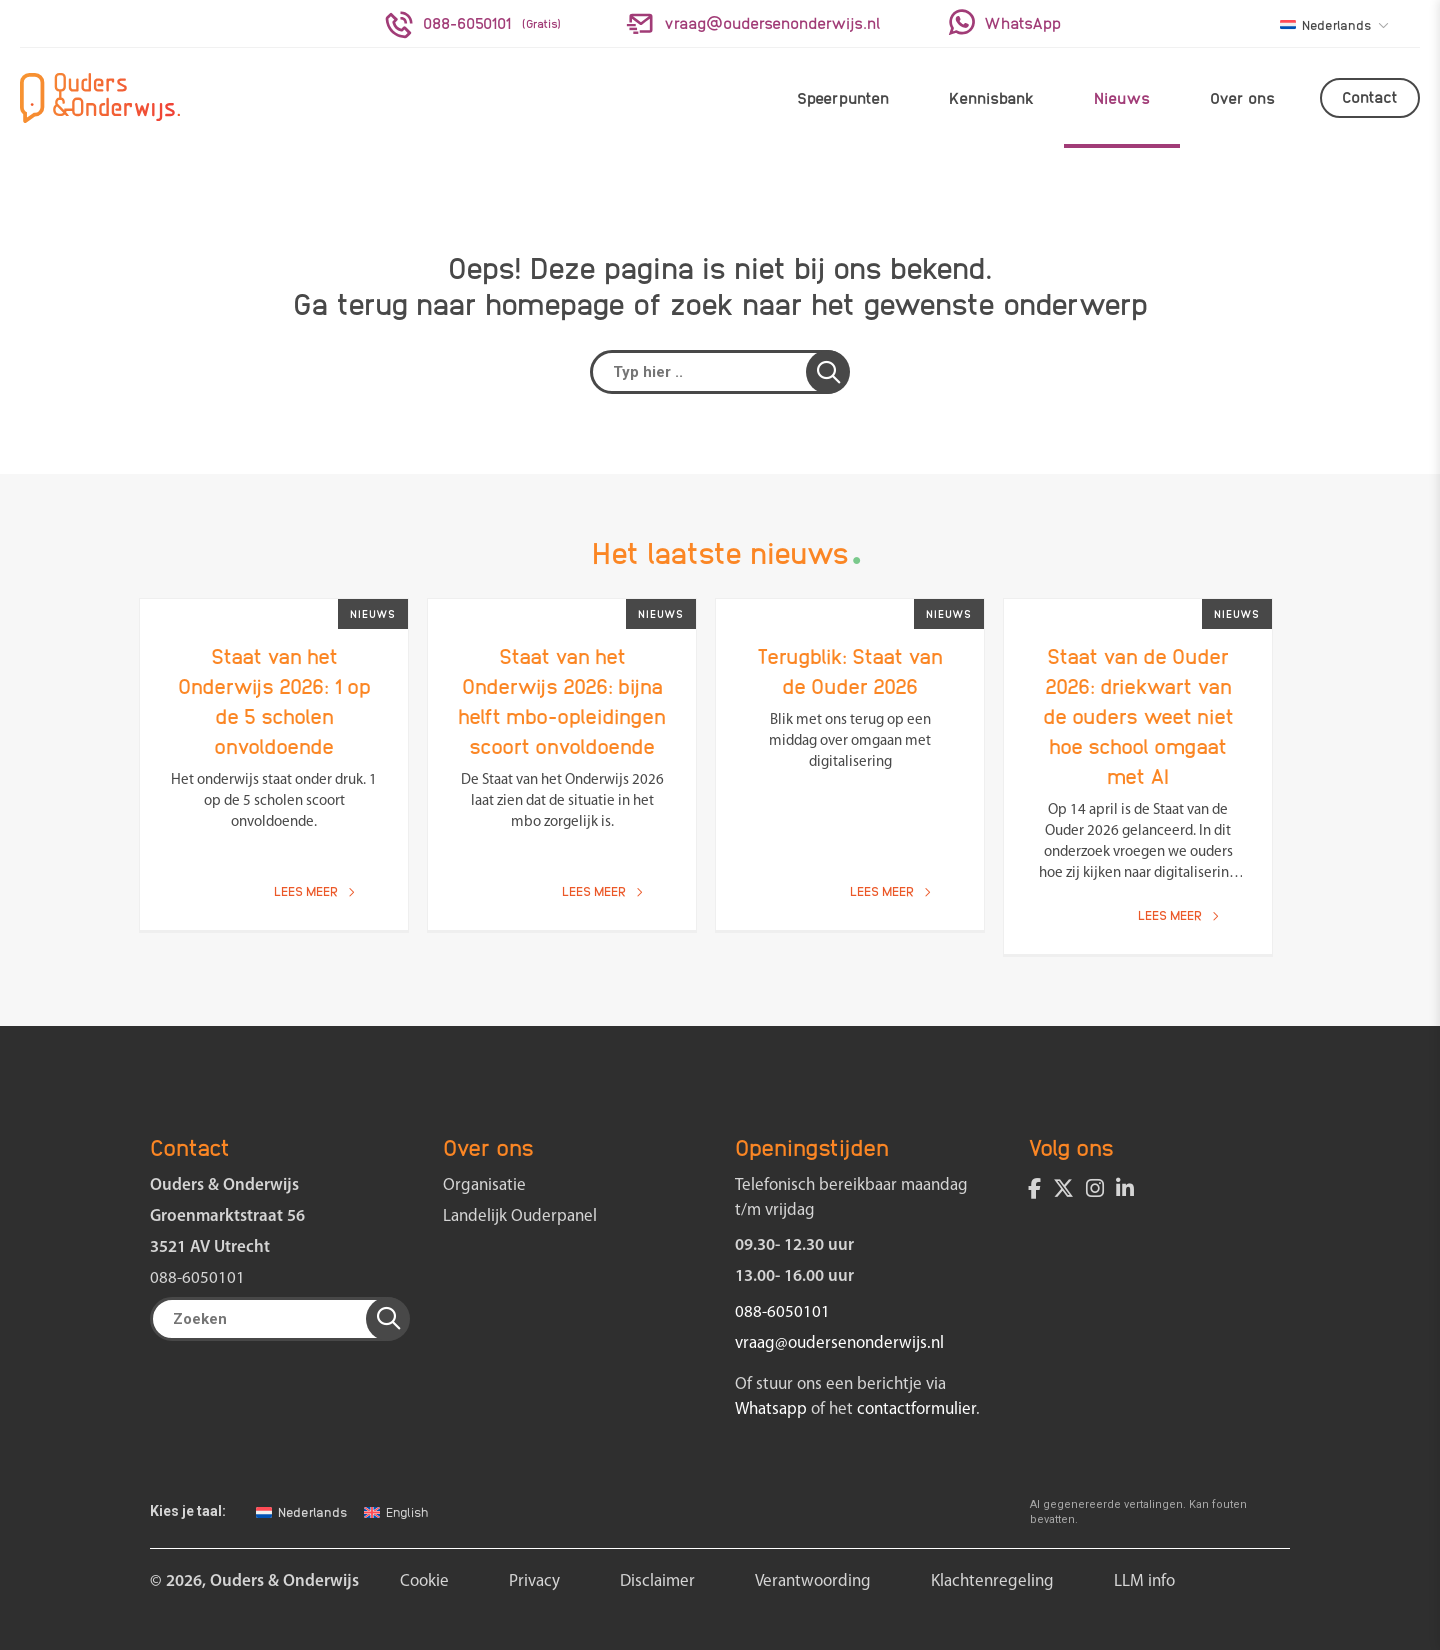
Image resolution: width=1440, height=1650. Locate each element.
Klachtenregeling (992, 1581)
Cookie (424, 1581)
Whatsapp (771, 1409)
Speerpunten (843, 97)
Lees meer (314, 890)
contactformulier (916, 1409)
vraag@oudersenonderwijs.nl (839, 1343)
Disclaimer (657, 1581)
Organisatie (484, 1185)
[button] (828, 372)
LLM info (1144, 1581)
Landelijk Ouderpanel (520, 1216)
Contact (1370, 96)
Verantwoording (813, 1581)
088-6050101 (197, 1278)
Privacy (534, 1581)
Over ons (1242, 97)
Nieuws (1122, 97)
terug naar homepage (480, 302)
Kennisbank (991, 97)
